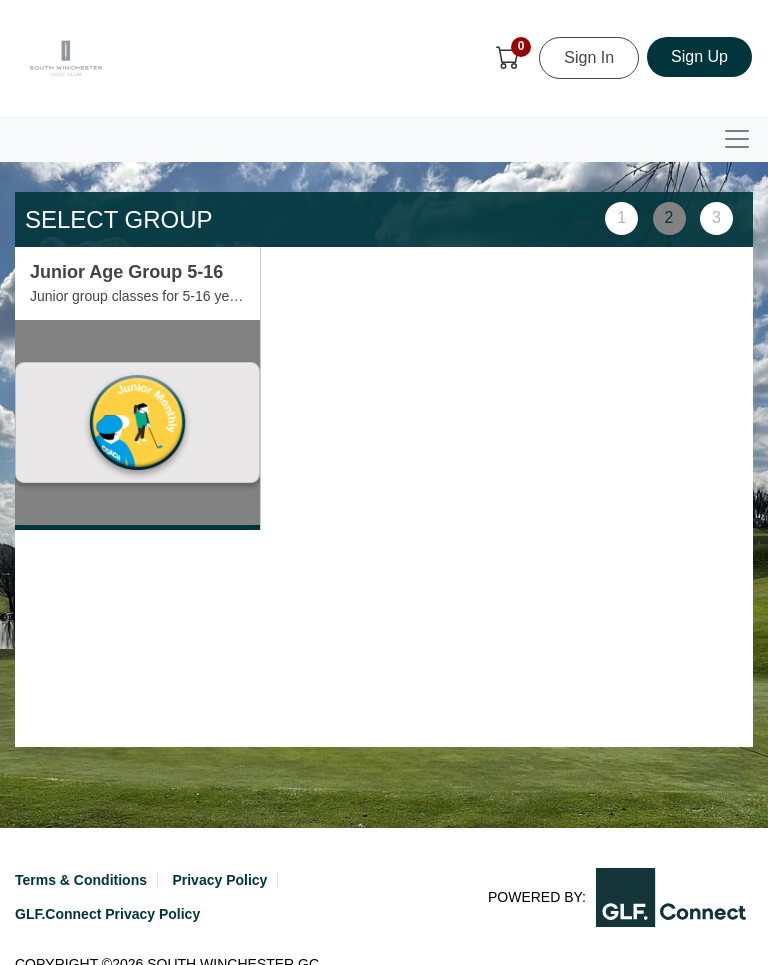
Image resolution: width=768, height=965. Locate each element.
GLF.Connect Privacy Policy (107, 914)
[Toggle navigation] (737, 139)
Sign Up (699, 56)
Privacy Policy (219, 880)
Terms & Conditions (81, 880)
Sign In (589, 57)
